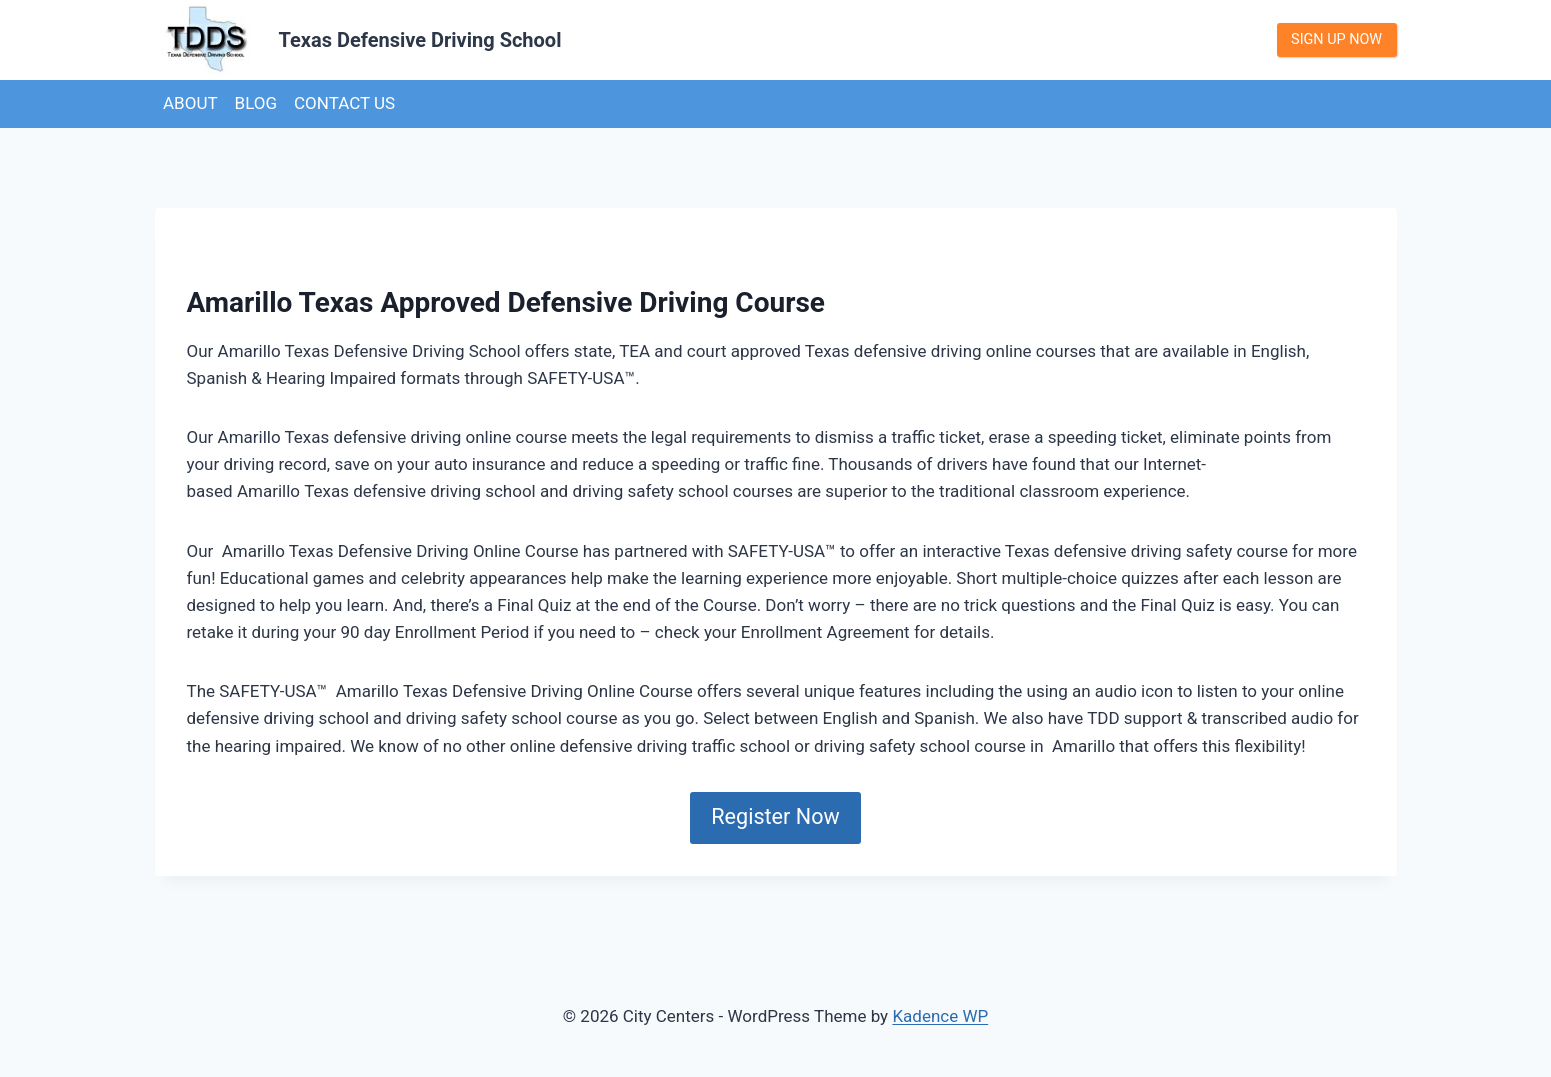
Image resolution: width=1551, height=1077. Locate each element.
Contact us (344, 103)
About (190, 103)
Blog (256, 103)
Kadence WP (940, 1016)
